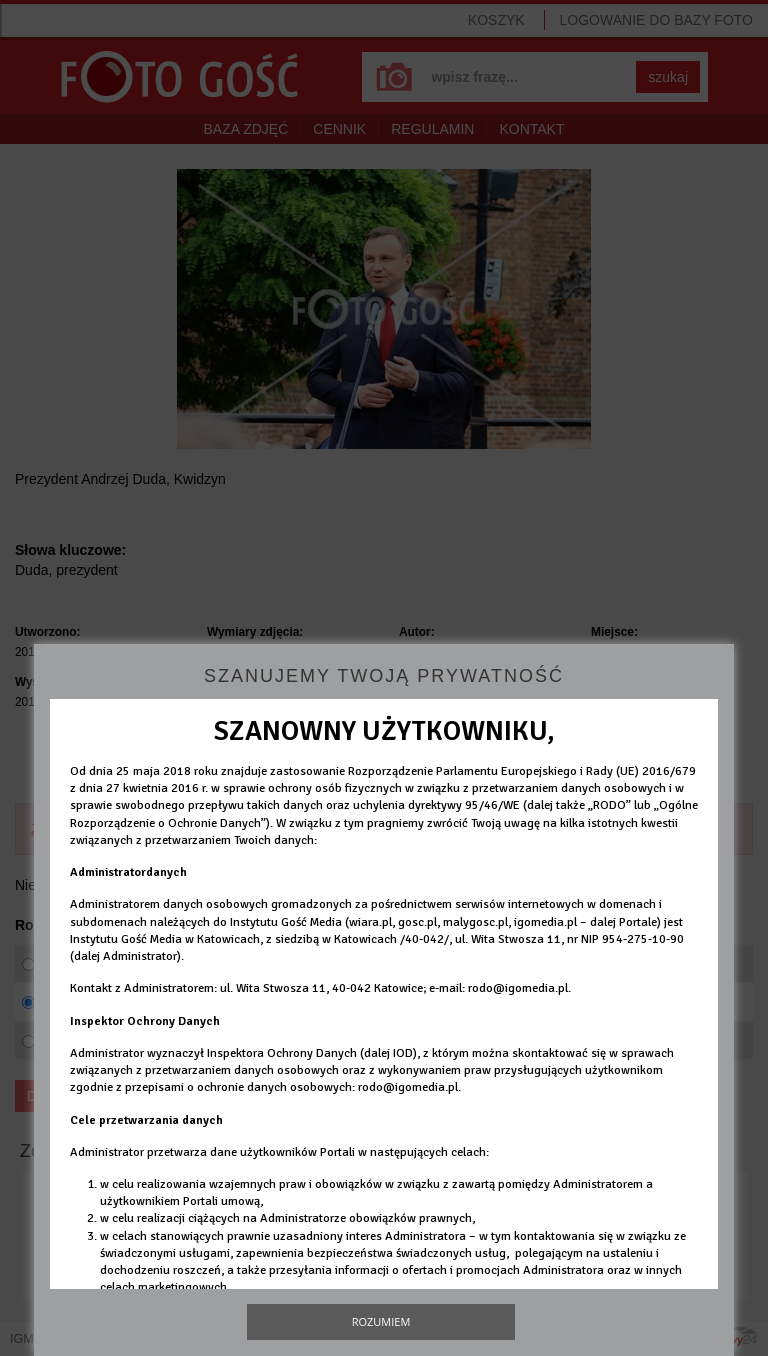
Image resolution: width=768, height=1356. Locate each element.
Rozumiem (381, 1321)
